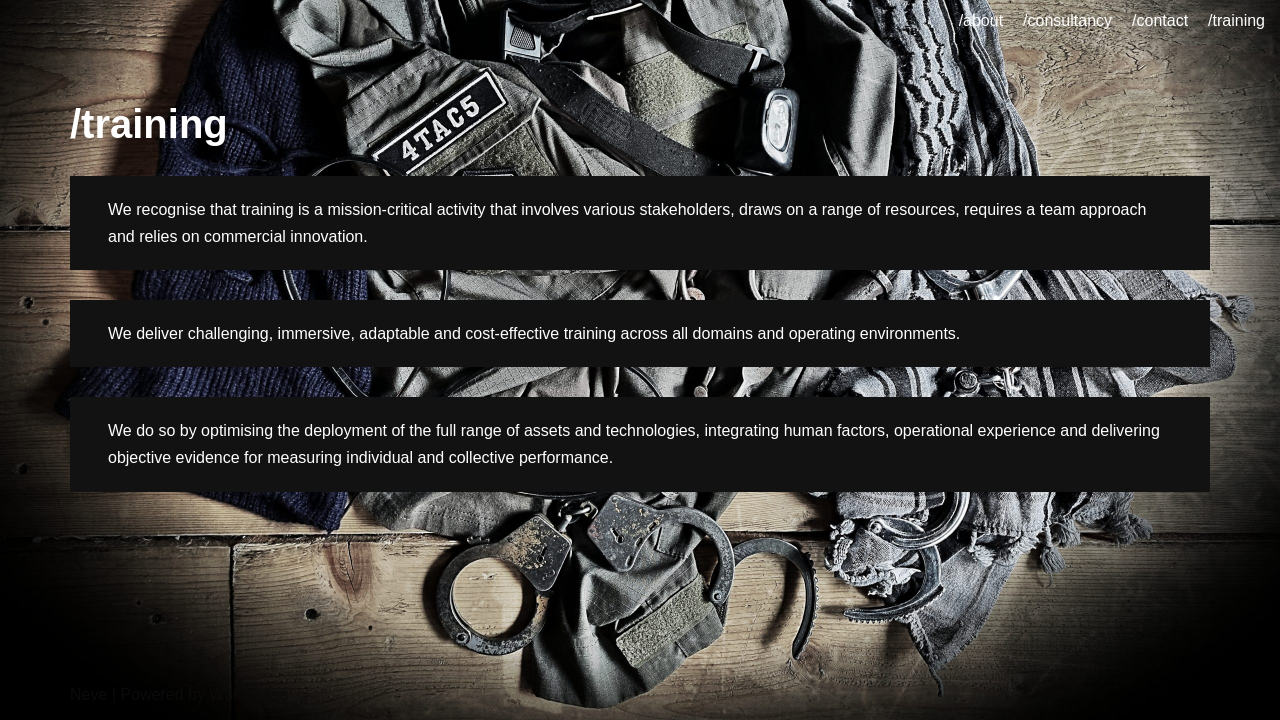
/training (1236, 20)
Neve (88, 694)
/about (981, 20)
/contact (1160, 20)
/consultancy (1067, 20)
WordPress (248, 694)
